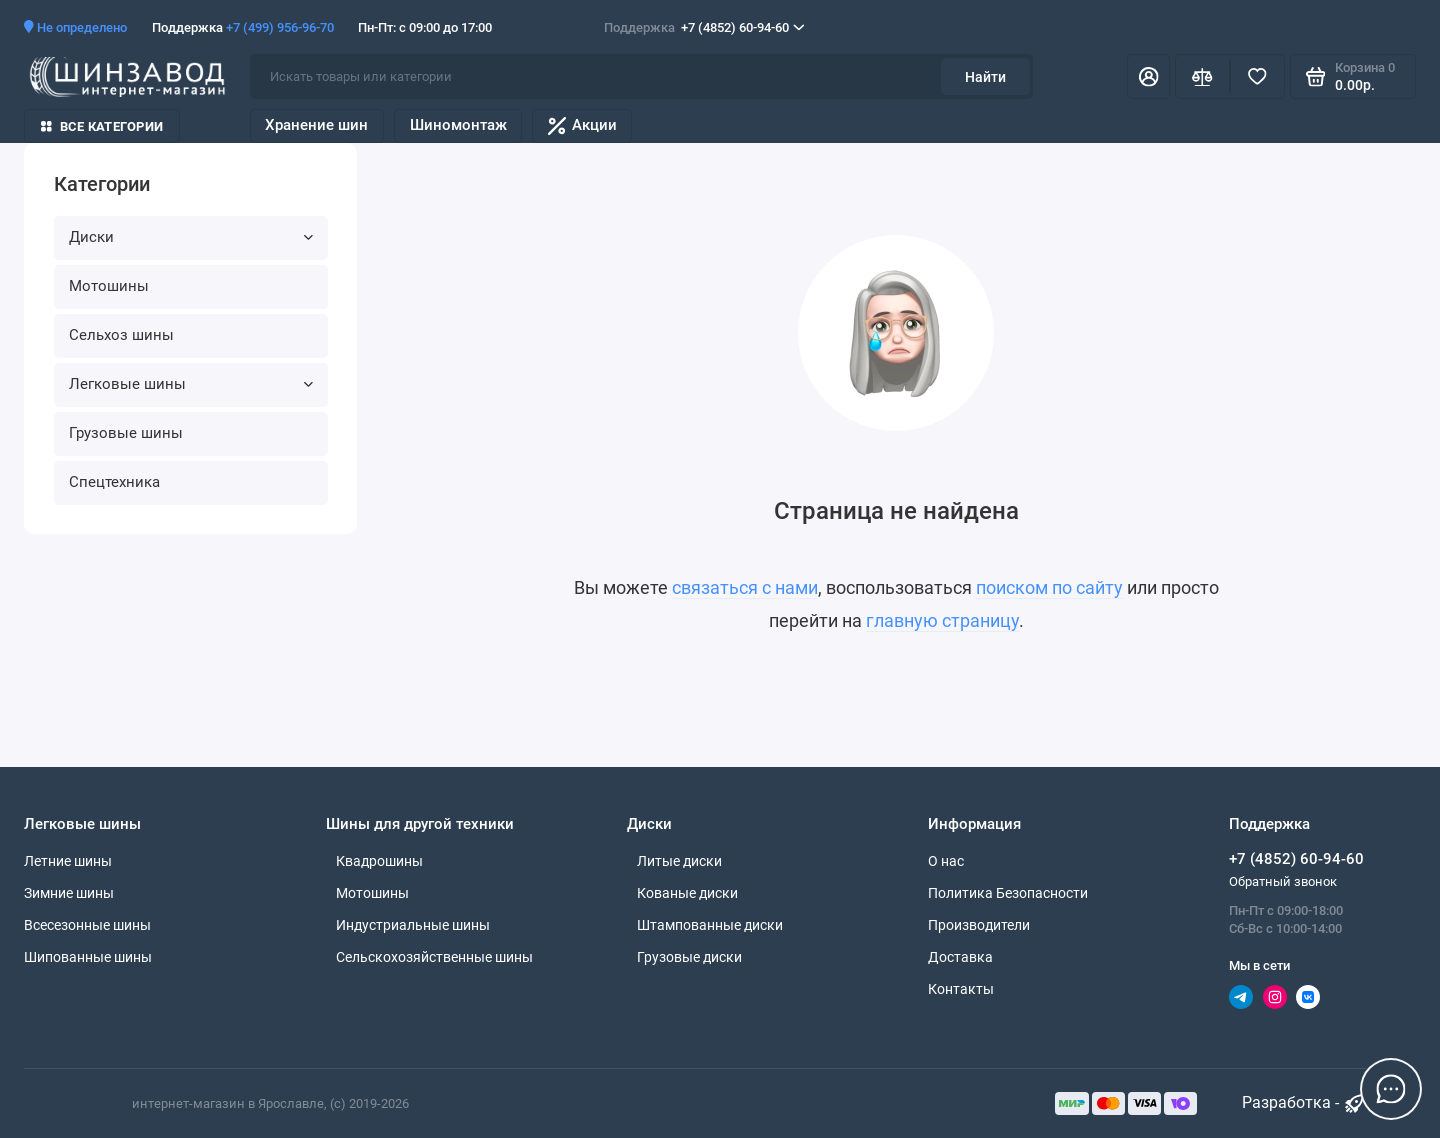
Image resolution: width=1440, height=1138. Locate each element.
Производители (979, 925)
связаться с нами (745, 588)
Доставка (960, 957)
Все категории (102, 126)
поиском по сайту (1049, 588)
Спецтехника (114, 482)
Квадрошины (379, 861)
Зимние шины (69, 893)
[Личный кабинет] (1148, 76)
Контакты (961, 989)
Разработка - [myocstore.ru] (1304, 1103)
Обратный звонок (1283, 881)
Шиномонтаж (458, 125)
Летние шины (68, 861)
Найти (985, 77)
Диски (191, 237)
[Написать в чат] (1391, 1089)
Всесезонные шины (87, 925)
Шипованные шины (88, 957)
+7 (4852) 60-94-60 (704, 27)
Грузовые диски (689, 957)
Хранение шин (316, 125)
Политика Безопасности (1008, 893)
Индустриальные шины (413, 925)
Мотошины (109, 286)
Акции (582, 125)
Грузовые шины (126, 433)
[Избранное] (1257, 76)
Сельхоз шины (121, 335)
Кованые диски (687, 893)
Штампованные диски (710, 925)
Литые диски (679, 861)
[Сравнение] (1202, 76)
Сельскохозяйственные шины (434, 957)
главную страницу (942, 621)
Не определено (75, 27)
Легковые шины (191, 384)
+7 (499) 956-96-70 (280, 27)
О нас (946, 861)
